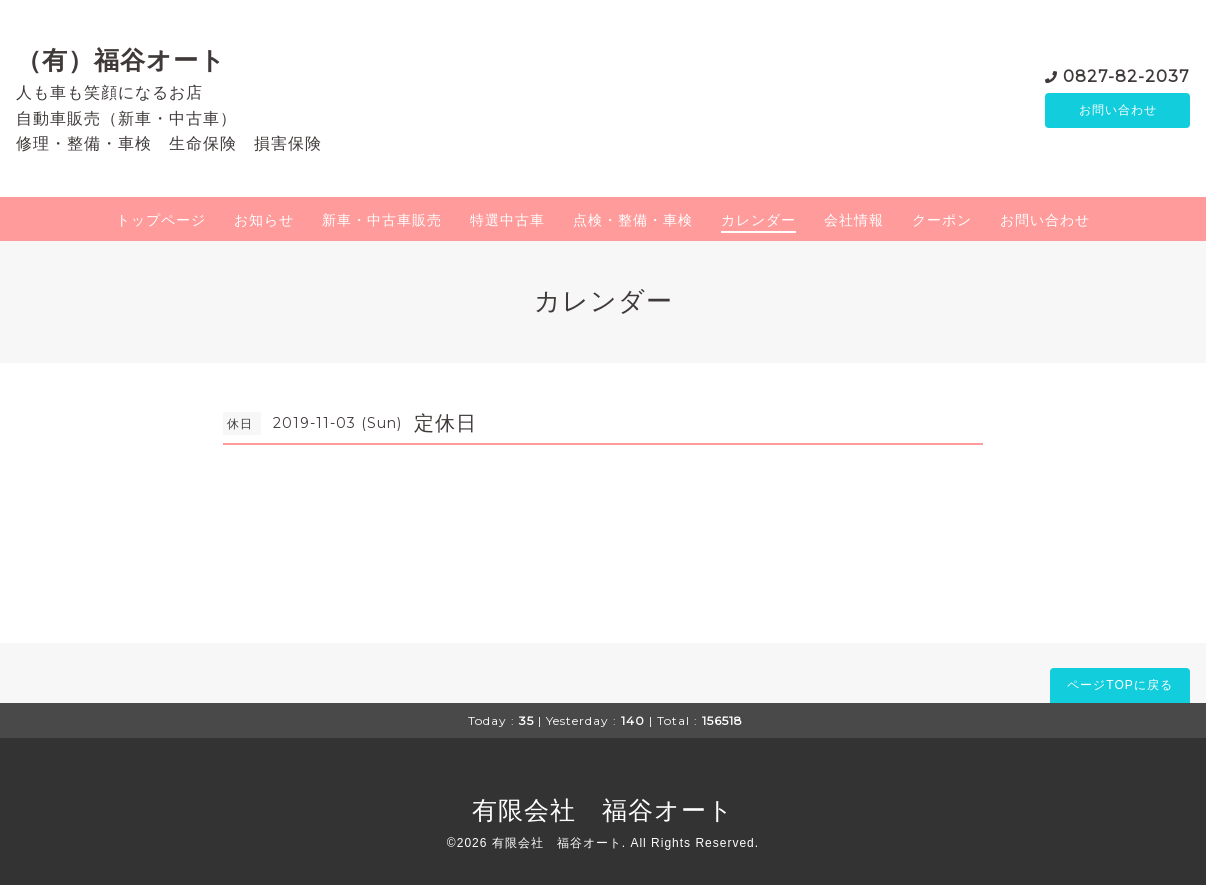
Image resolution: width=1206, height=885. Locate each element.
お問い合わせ (1118, 110)
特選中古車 (507, 220)
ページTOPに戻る (1119, 685)
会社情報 (854, 220)
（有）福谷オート (121, 60)
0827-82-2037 (1126, 74)
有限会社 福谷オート (603, 810)
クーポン (942, 220)
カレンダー (758, 220)
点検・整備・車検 (633, 220)
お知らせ (264, 220)
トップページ (161, 220)
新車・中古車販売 (382, 220)
